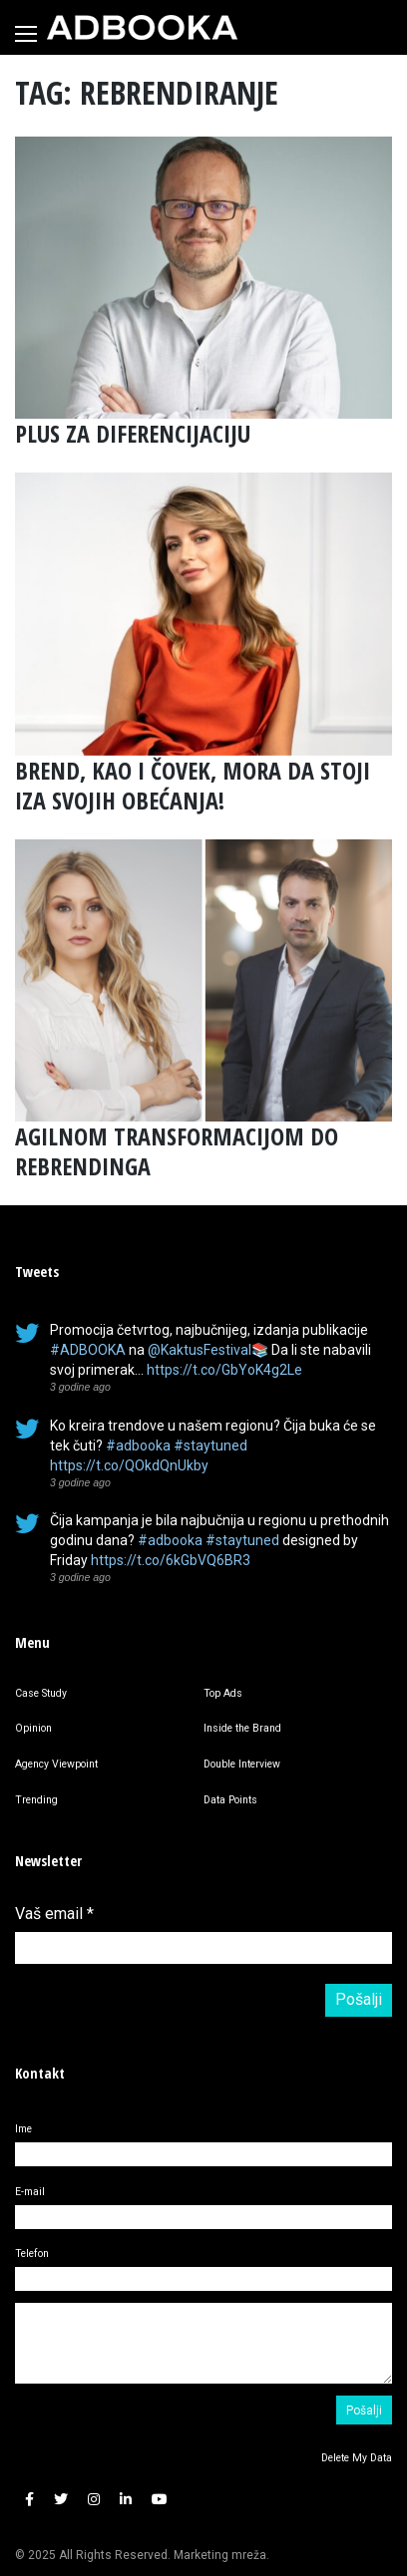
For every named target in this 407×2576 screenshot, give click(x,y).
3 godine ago (80, 1387)
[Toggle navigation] (26, 34)
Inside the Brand (242, 1728)
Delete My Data (356, 2457)
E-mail (30, 2191)
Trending (36, 1799)
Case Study (41, 1693)
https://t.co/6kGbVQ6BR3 (170, 1560)
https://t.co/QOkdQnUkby (129, 1465)
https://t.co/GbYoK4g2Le (224, 1370)
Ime (23, 2128)
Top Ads (223, 1693)
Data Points (230, 1799)
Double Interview (242, 1764)
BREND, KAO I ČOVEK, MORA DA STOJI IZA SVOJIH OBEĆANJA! (192, 785)
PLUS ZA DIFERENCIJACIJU (132, 433)
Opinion (33, 1728)
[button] (29, 2499)
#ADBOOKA (88, 1350)
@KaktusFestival (199, 1350)
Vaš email (54, 1913)
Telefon (32, 2253)
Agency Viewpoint (56, 1764)
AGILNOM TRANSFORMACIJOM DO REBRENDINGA (176, 1151)
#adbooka (138, 1445)
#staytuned (210, 1445)
